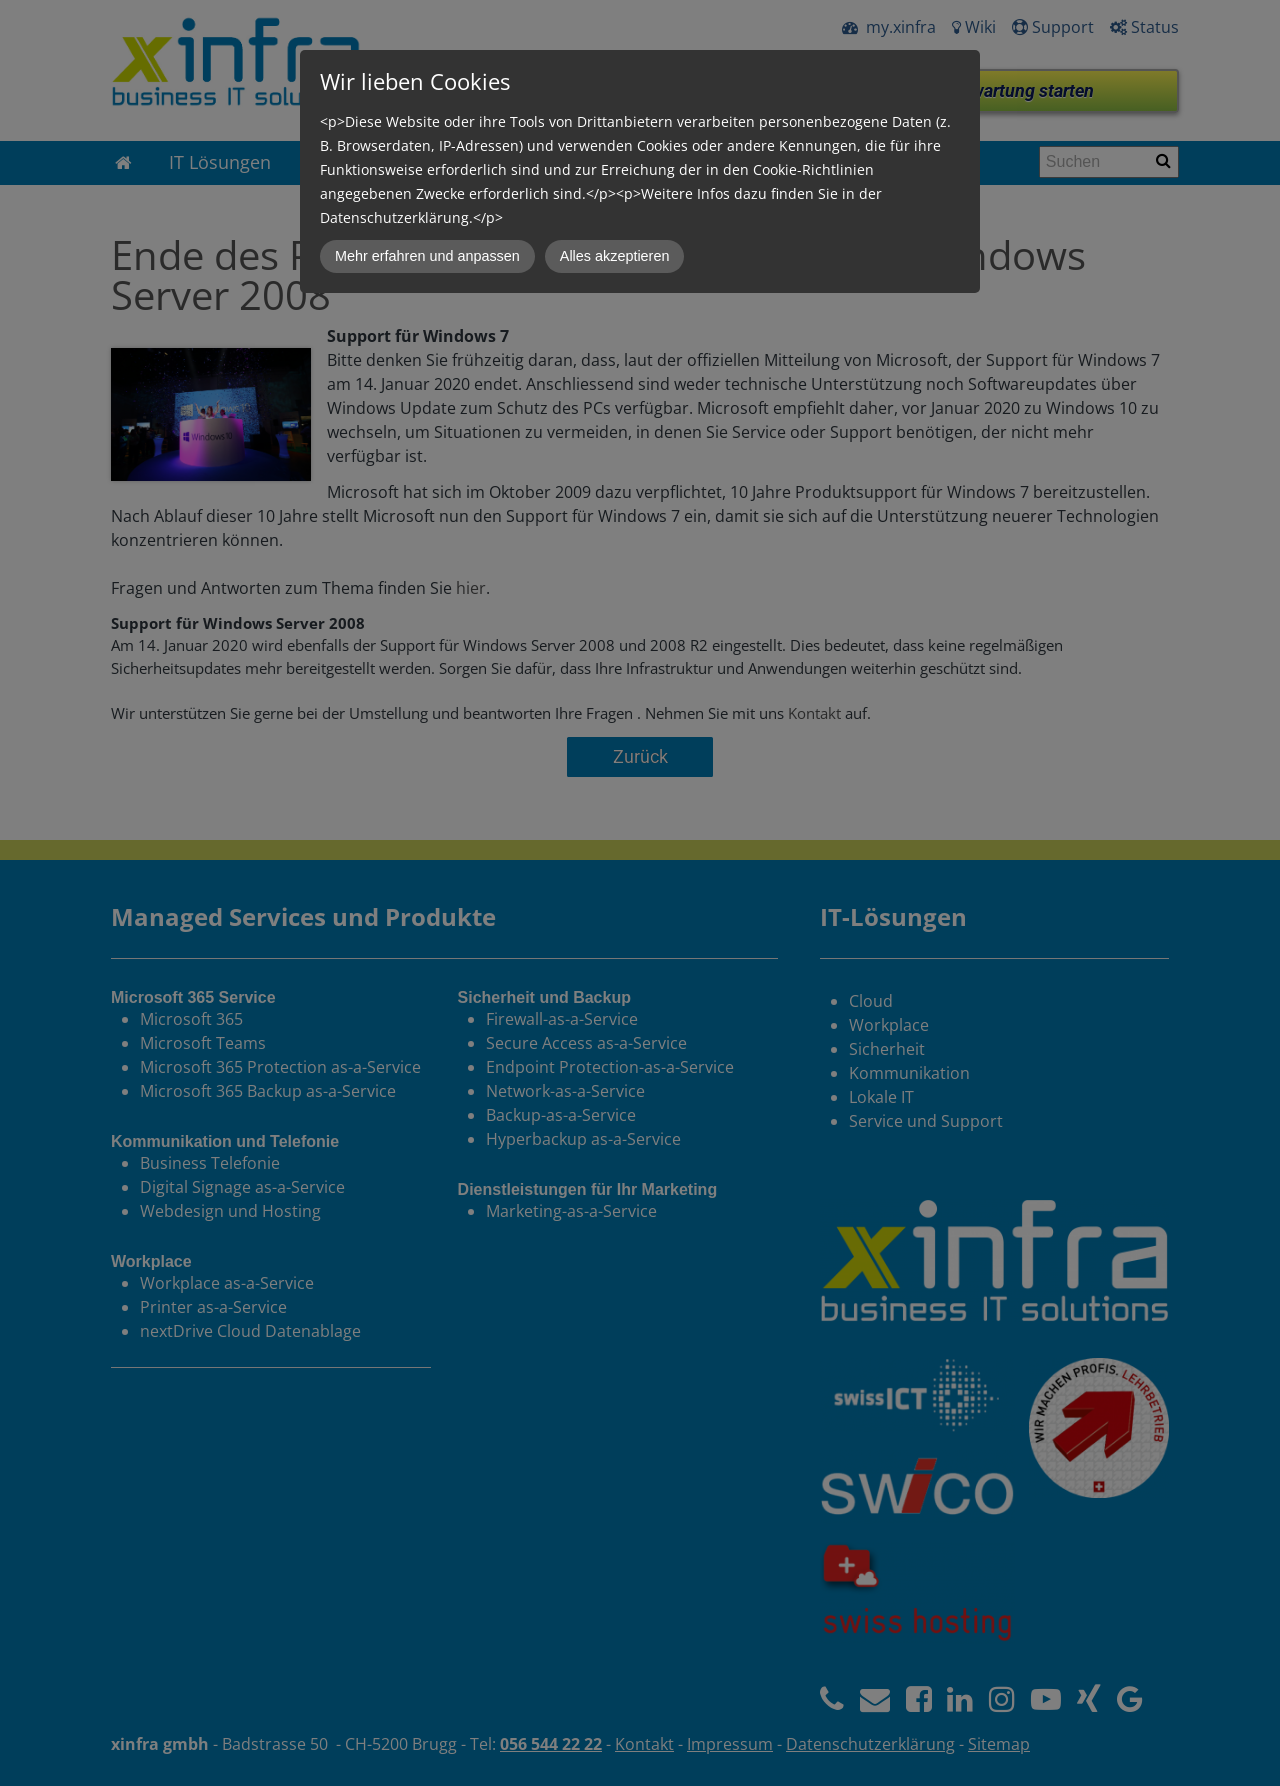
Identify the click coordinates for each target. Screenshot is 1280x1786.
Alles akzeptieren (615, 256)
